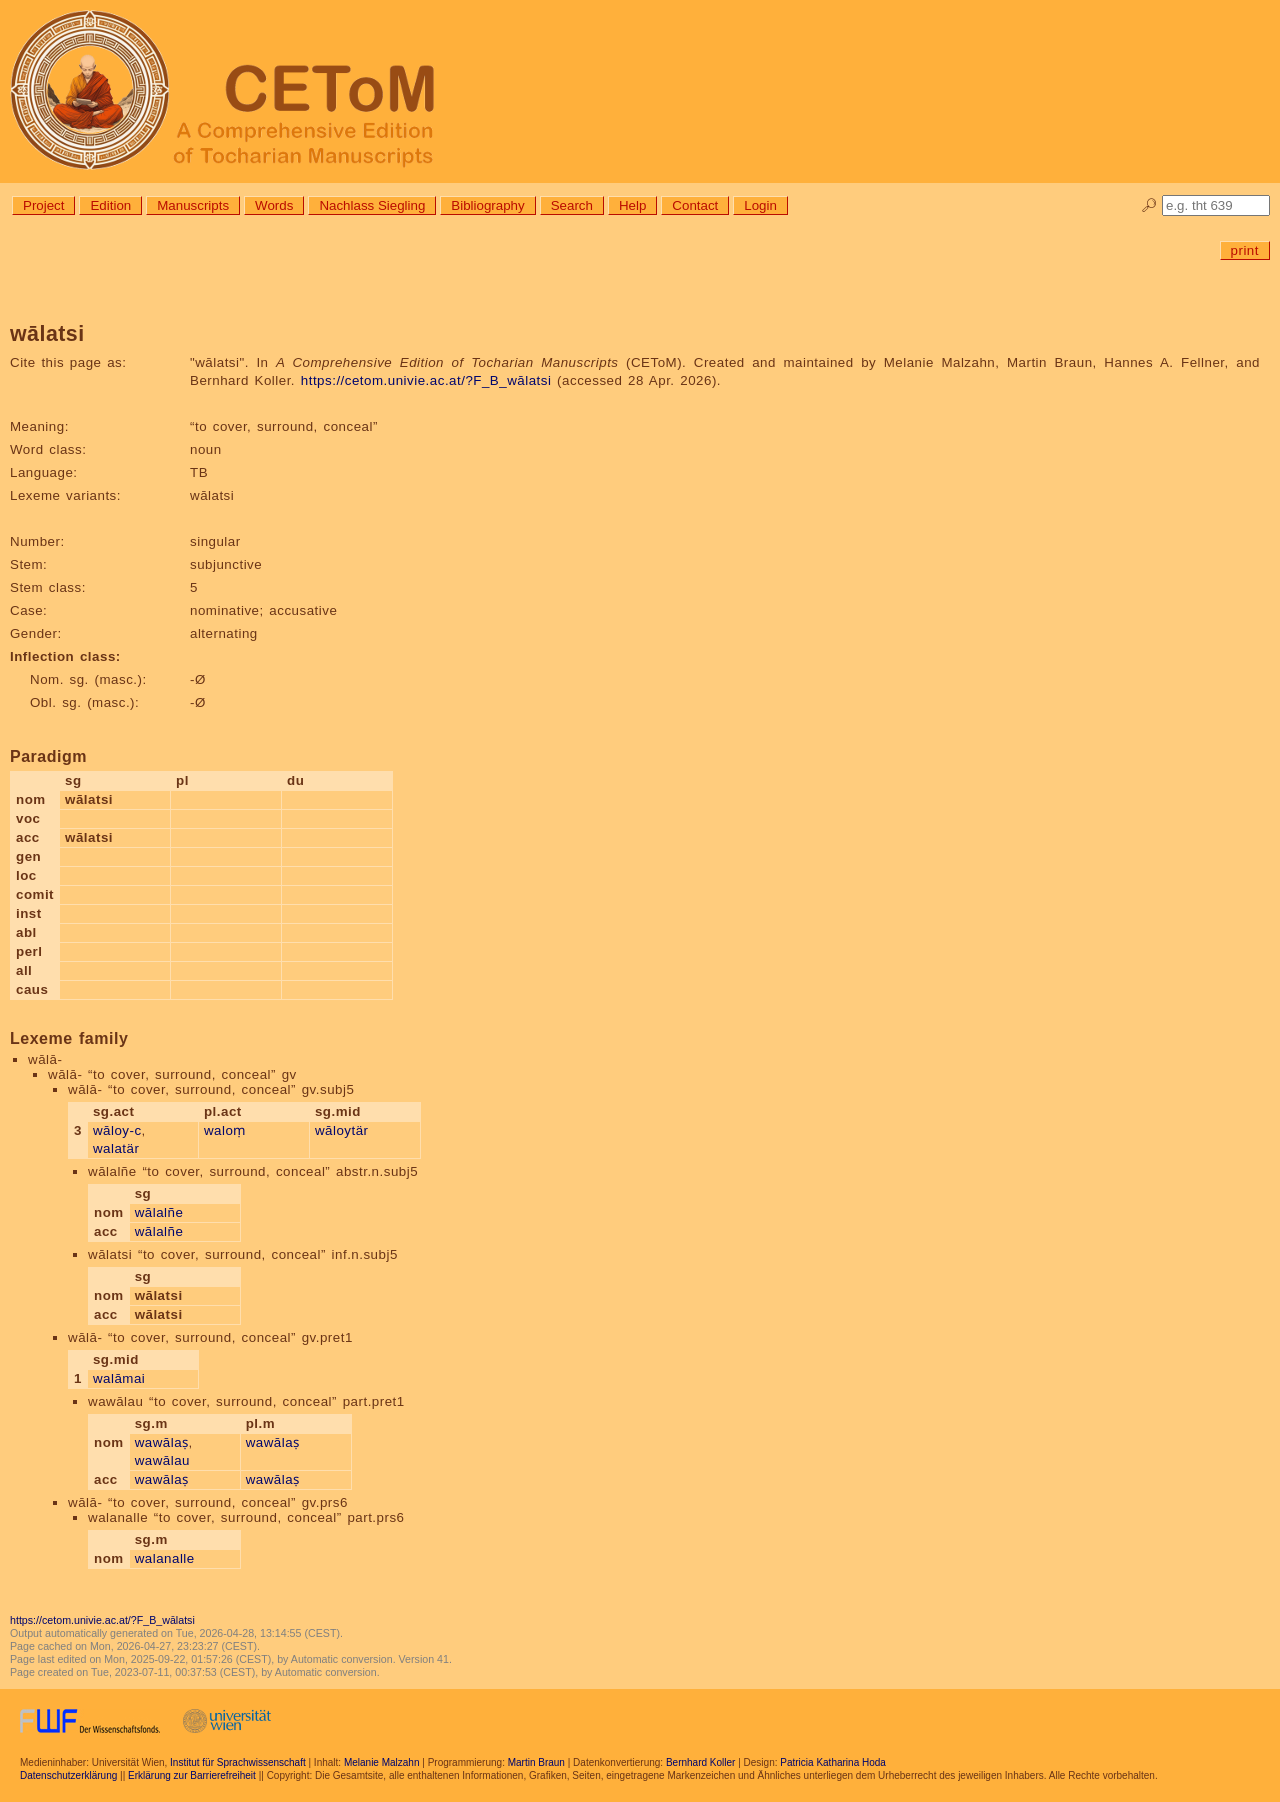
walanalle (165, 1558)
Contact (695, 205)
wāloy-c (117, 1130)
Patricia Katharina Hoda (833, 1762)
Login (760, 205)
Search (572, 205)
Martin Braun (536, 1762)
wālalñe (159, 1212)
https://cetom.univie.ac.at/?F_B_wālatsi (426, 380)
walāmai (119, 1378)
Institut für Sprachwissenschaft (238, 1762)
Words (274, 205)
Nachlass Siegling (372, 205)
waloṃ (225, 1130)
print (1245, 250)
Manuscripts (193, 205)
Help (632, 205)
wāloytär (342, 1130)
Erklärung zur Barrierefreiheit (192, 1775)
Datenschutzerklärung (68, 1775)
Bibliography (487, 205)
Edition (110, 205)
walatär (116, 1148)
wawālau (162, 1460)
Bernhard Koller (700, 1762)
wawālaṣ (162, 1442)
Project (43, 205)
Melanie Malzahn (382, 1762)
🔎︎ (1149, 205)
